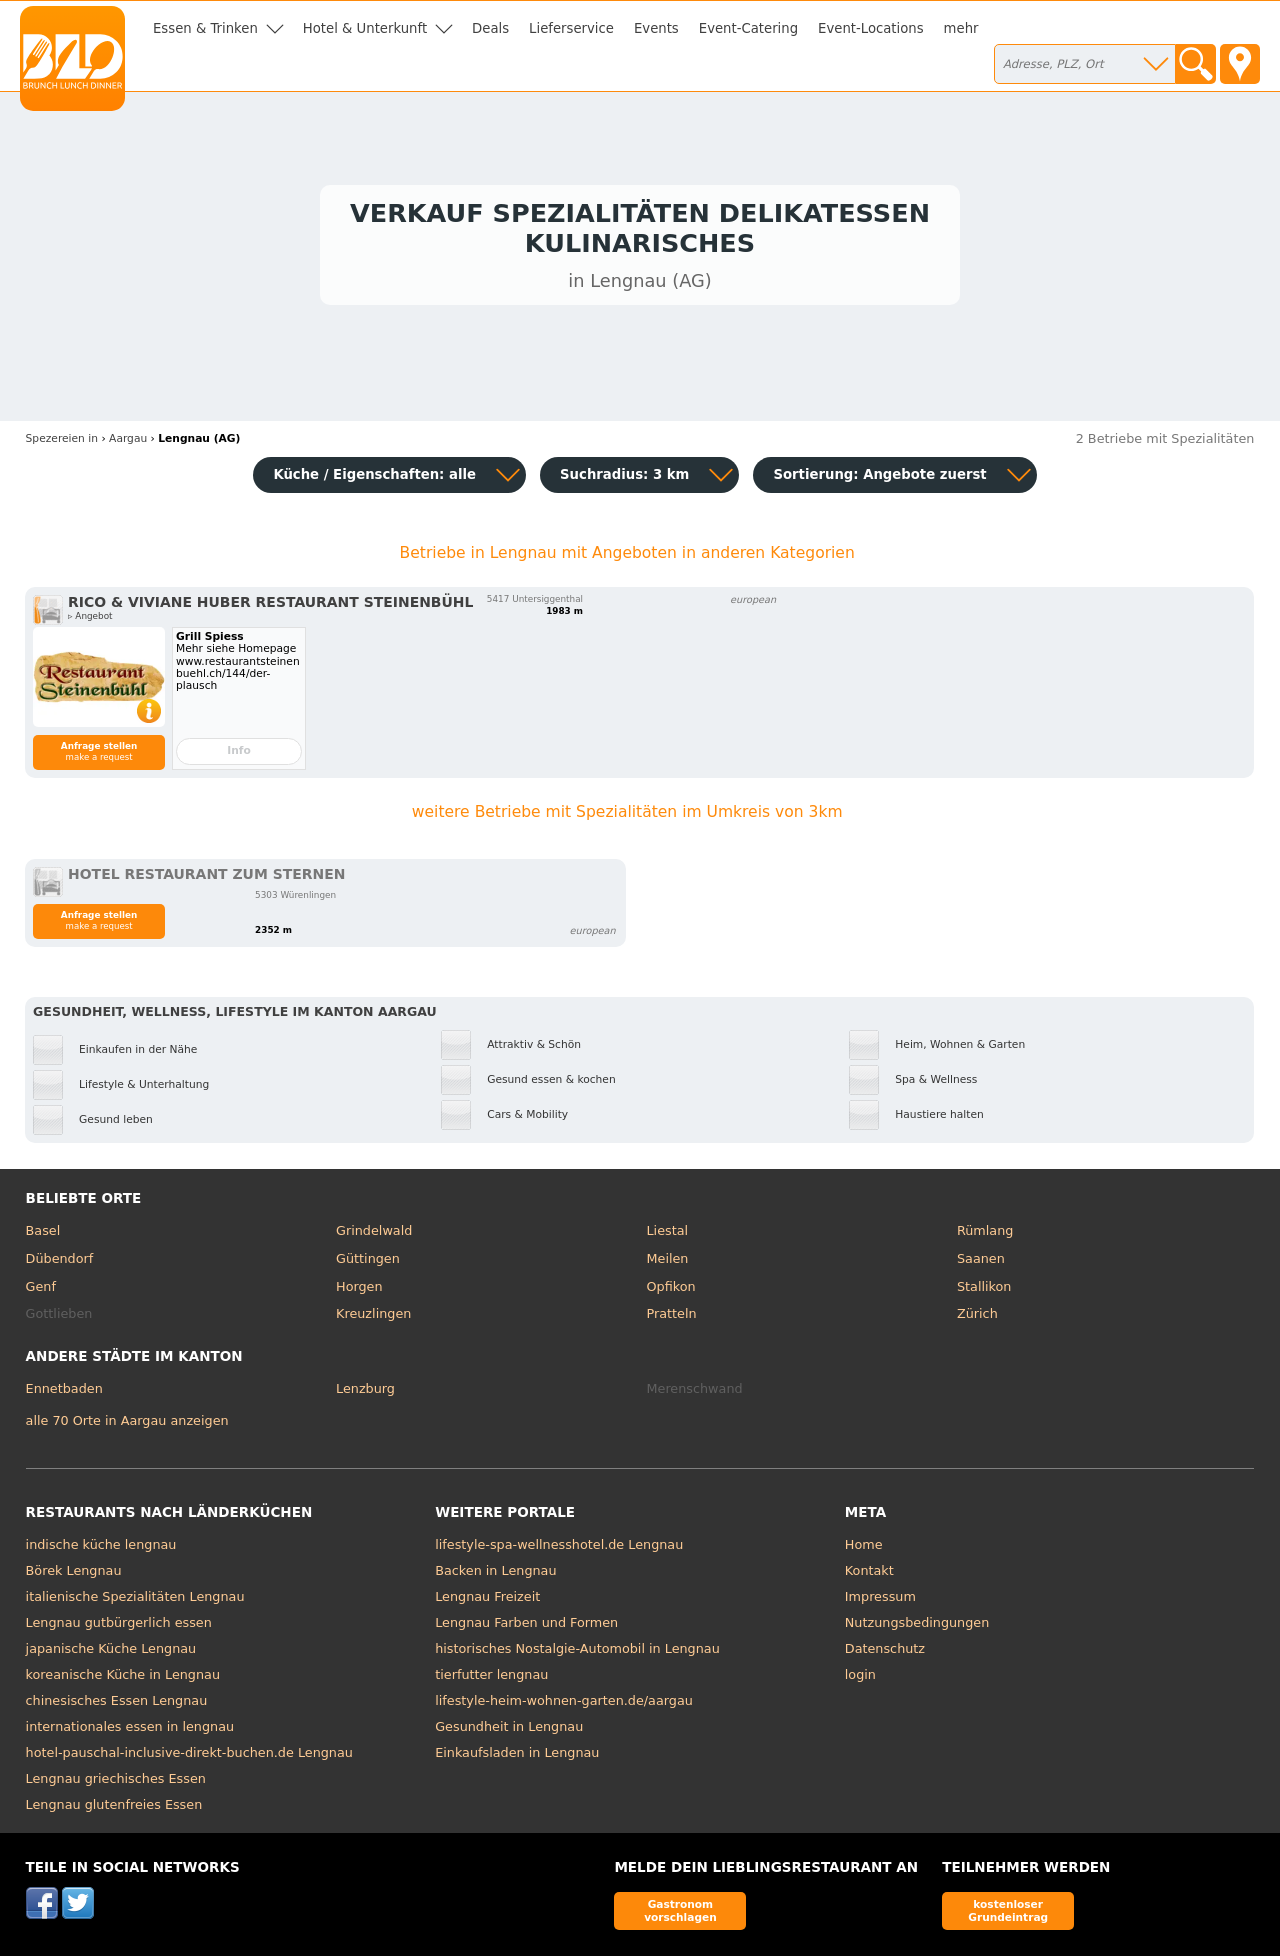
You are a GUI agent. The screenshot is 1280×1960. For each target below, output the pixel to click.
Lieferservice (571, 28)
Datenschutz (885, 1652)
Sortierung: (879, 478)
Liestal (668, 1235)
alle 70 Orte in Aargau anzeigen (127, 1424)
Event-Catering (748, 28)
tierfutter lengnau (491, 1678)
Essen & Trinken (205, 28)
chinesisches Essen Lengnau (117, 1704)
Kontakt (869, 1574)
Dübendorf (60, 1262)
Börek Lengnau (74, 1574)
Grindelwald (374, 1235)
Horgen (359, 1290)
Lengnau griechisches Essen (116, 1782)
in (62, 442)
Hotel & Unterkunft (365, 28)
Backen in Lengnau (495, 1574)
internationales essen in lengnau (130, 1730)
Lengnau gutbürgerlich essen (119, 1626)
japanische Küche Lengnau (111, 1652)
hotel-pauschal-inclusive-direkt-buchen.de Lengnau (189, 1756)
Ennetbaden (64, 1393)
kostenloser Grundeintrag (1008, 1914)
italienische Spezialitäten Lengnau (135, 1600)
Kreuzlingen (373, 1317)
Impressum (880, 1600)
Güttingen (368, 1262)
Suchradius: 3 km (624, 478)
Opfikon (671, 1290)
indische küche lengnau (101, 1548)
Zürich (977, 1317)
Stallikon (984, 1290)
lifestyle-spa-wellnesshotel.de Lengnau (559, 1548)
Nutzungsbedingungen (917, 1626)
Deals (490, 28)
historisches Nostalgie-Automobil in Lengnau (577, 1652)
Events (656, 28)
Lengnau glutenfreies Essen (114, 1808)
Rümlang (985, 1235)
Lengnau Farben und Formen (526, 1626)
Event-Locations (871, 28)
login (860, 1678)
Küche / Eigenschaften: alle (374, 478)
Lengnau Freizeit (487, 1600)
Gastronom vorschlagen (680, 1914)
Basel (43, 1235)
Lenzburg (365, 1393)
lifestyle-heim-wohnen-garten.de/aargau (564, 1704)
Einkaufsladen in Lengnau (517, 1756)
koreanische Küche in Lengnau (123, 1678)
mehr (961, 28)
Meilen (668, 1262)
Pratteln (672, 1317)
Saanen (981, 1262)
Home (864, 1548)
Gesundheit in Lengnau (509, 1730)
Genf (41, 1290)
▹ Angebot (90, 621)
